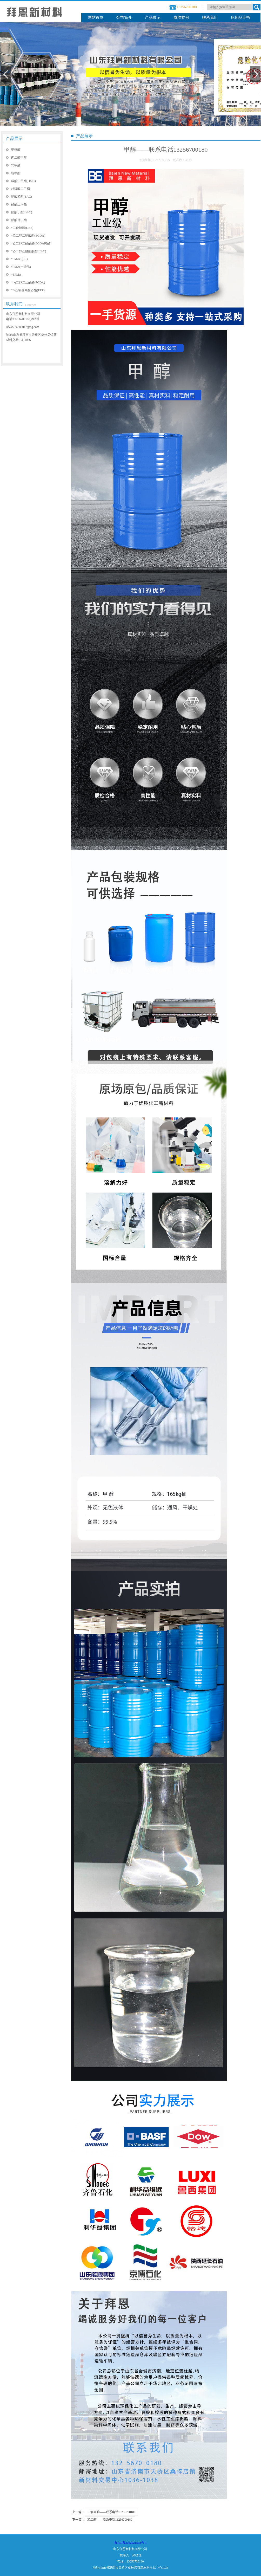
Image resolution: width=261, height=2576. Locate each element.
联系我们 (210, 17)
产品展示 (152, 17)
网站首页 (95, 17)
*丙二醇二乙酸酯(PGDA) (28, 282)
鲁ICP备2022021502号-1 (130, 2543)
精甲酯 (16, 165)
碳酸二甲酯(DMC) (23, 181)
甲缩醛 (16, 150)
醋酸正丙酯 (19, 204)
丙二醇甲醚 (19, 157)
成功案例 (181, 17)
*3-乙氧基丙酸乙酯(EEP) (28, 290)
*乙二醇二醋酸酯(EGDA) (28, 235)
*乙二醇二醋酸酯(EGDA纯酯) (31, 243)
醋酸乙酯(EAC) (21, 196)
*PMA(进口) (19, 259)
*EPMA (16, 274)
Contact (30, 305)
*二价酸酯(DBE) (22, 228)
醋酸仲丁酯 (19, 220)
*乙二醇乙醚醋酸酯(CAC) (28, 251)
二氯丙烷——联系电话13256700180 (111, 2512)
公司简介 (124, 17)
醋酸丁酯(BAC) (21, 212)
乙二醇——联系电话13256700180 (109, 2519)
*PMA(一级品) (21, 267)
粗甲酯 (16, 173)
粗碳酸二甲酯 (20, 189)
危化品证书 (240, 17)
